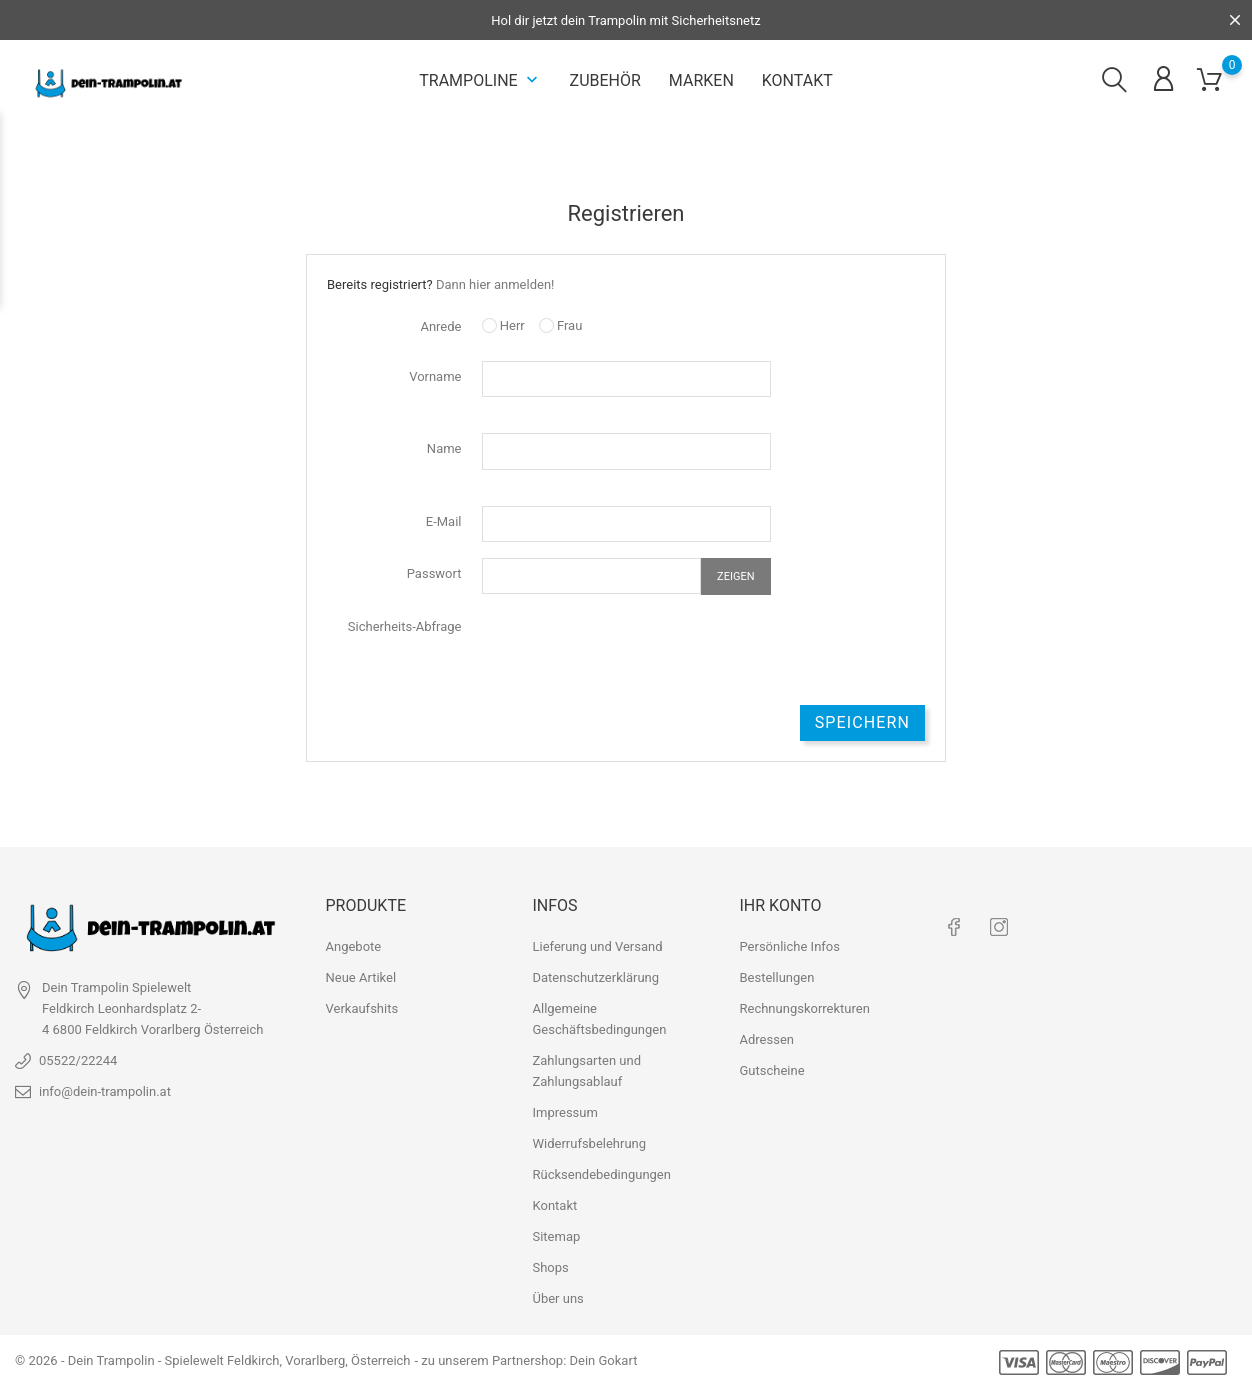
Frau (561, 325)
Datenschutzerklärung (595, 977)
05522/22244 (78, 1060)
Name (444, 448)
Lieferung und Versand (597, 946)
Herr (503, 325)
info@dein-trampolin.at (105, 1091)
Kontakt (797, 80)
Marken (701, 80)
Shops (550, 1267)
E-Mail (444, 521)
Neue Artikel (361, 977)
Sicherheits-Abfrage (405, 626)
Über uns (557, 1298)
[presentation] (634, 650)
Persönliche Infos (789, 946)
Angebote (354, 946)
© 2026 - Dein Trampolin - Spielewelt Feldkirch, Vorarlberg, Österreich (213, 1360)
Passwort (434, 573)
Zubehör (605, 80)
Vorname (435, 376)
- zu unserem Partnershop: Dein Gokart (525, 1360)
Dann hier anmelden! (495, 284)
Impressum (564, 1112)
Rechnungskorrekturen (804, 1008)
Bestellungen (776, 977)
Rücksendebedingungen (601, 1174)
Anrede (440, 326)
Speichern (862, 722)
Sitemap (556, 1236)
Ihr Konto (780, 904)
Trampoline (480, 80)
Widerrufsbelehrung (589, 1143)
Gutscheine (771, 1070)
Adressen (766, 1039)
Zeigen (735, 576)
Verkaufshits (362, 1008)
